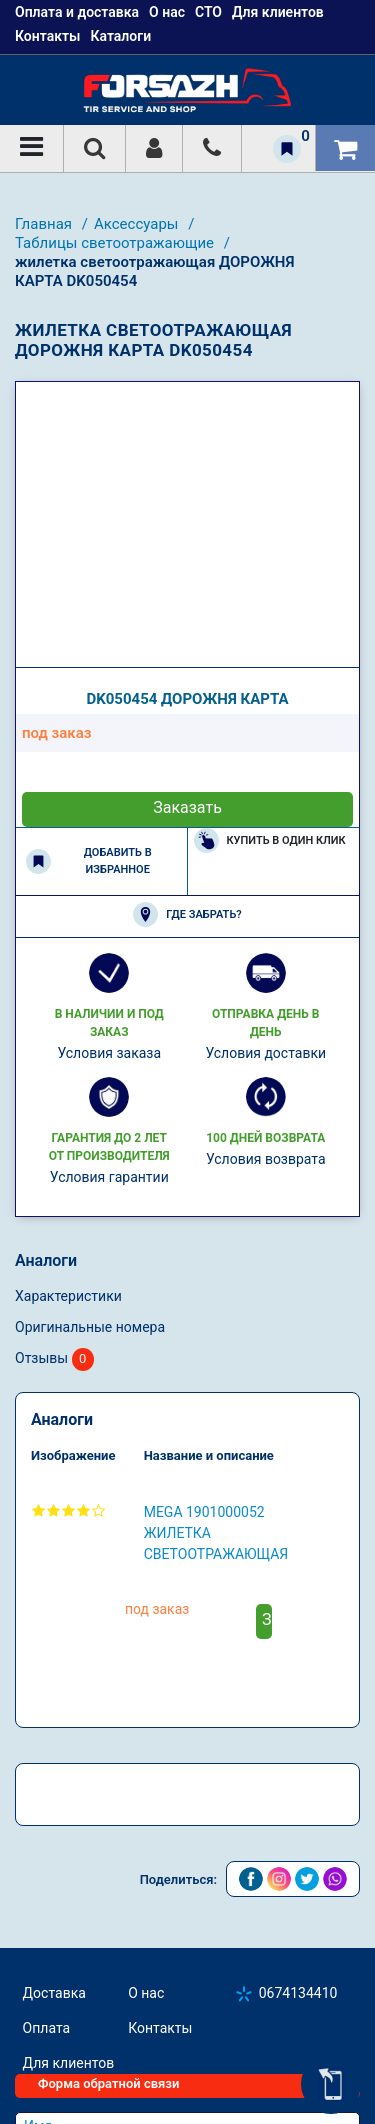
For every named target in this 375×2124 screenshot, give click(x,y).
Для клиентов (69, 2063)
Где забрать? (187, 914)
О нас (146, 1993)
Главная (45, 224)
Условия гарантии (109, 1177)
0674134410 (298, 1993)
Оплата (47, 2028)
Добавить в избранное (89, 861)
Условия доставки (265, 1053)
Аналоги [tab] (46, 1260)
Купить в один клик (270, 840)
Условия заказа (109, 1053)
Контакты (47, 36)
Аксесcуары (138, 224)
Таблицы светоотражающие (116, 243)
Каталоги (120, 36)
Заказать (187, 807)
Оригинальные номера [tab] (90, 1327)
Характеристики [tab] (68, 1296)
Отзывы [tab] (54, 1359)
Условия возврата (266, 1159)
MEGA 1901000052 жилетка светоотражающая (216, 1533)
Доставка (54, 1993)
